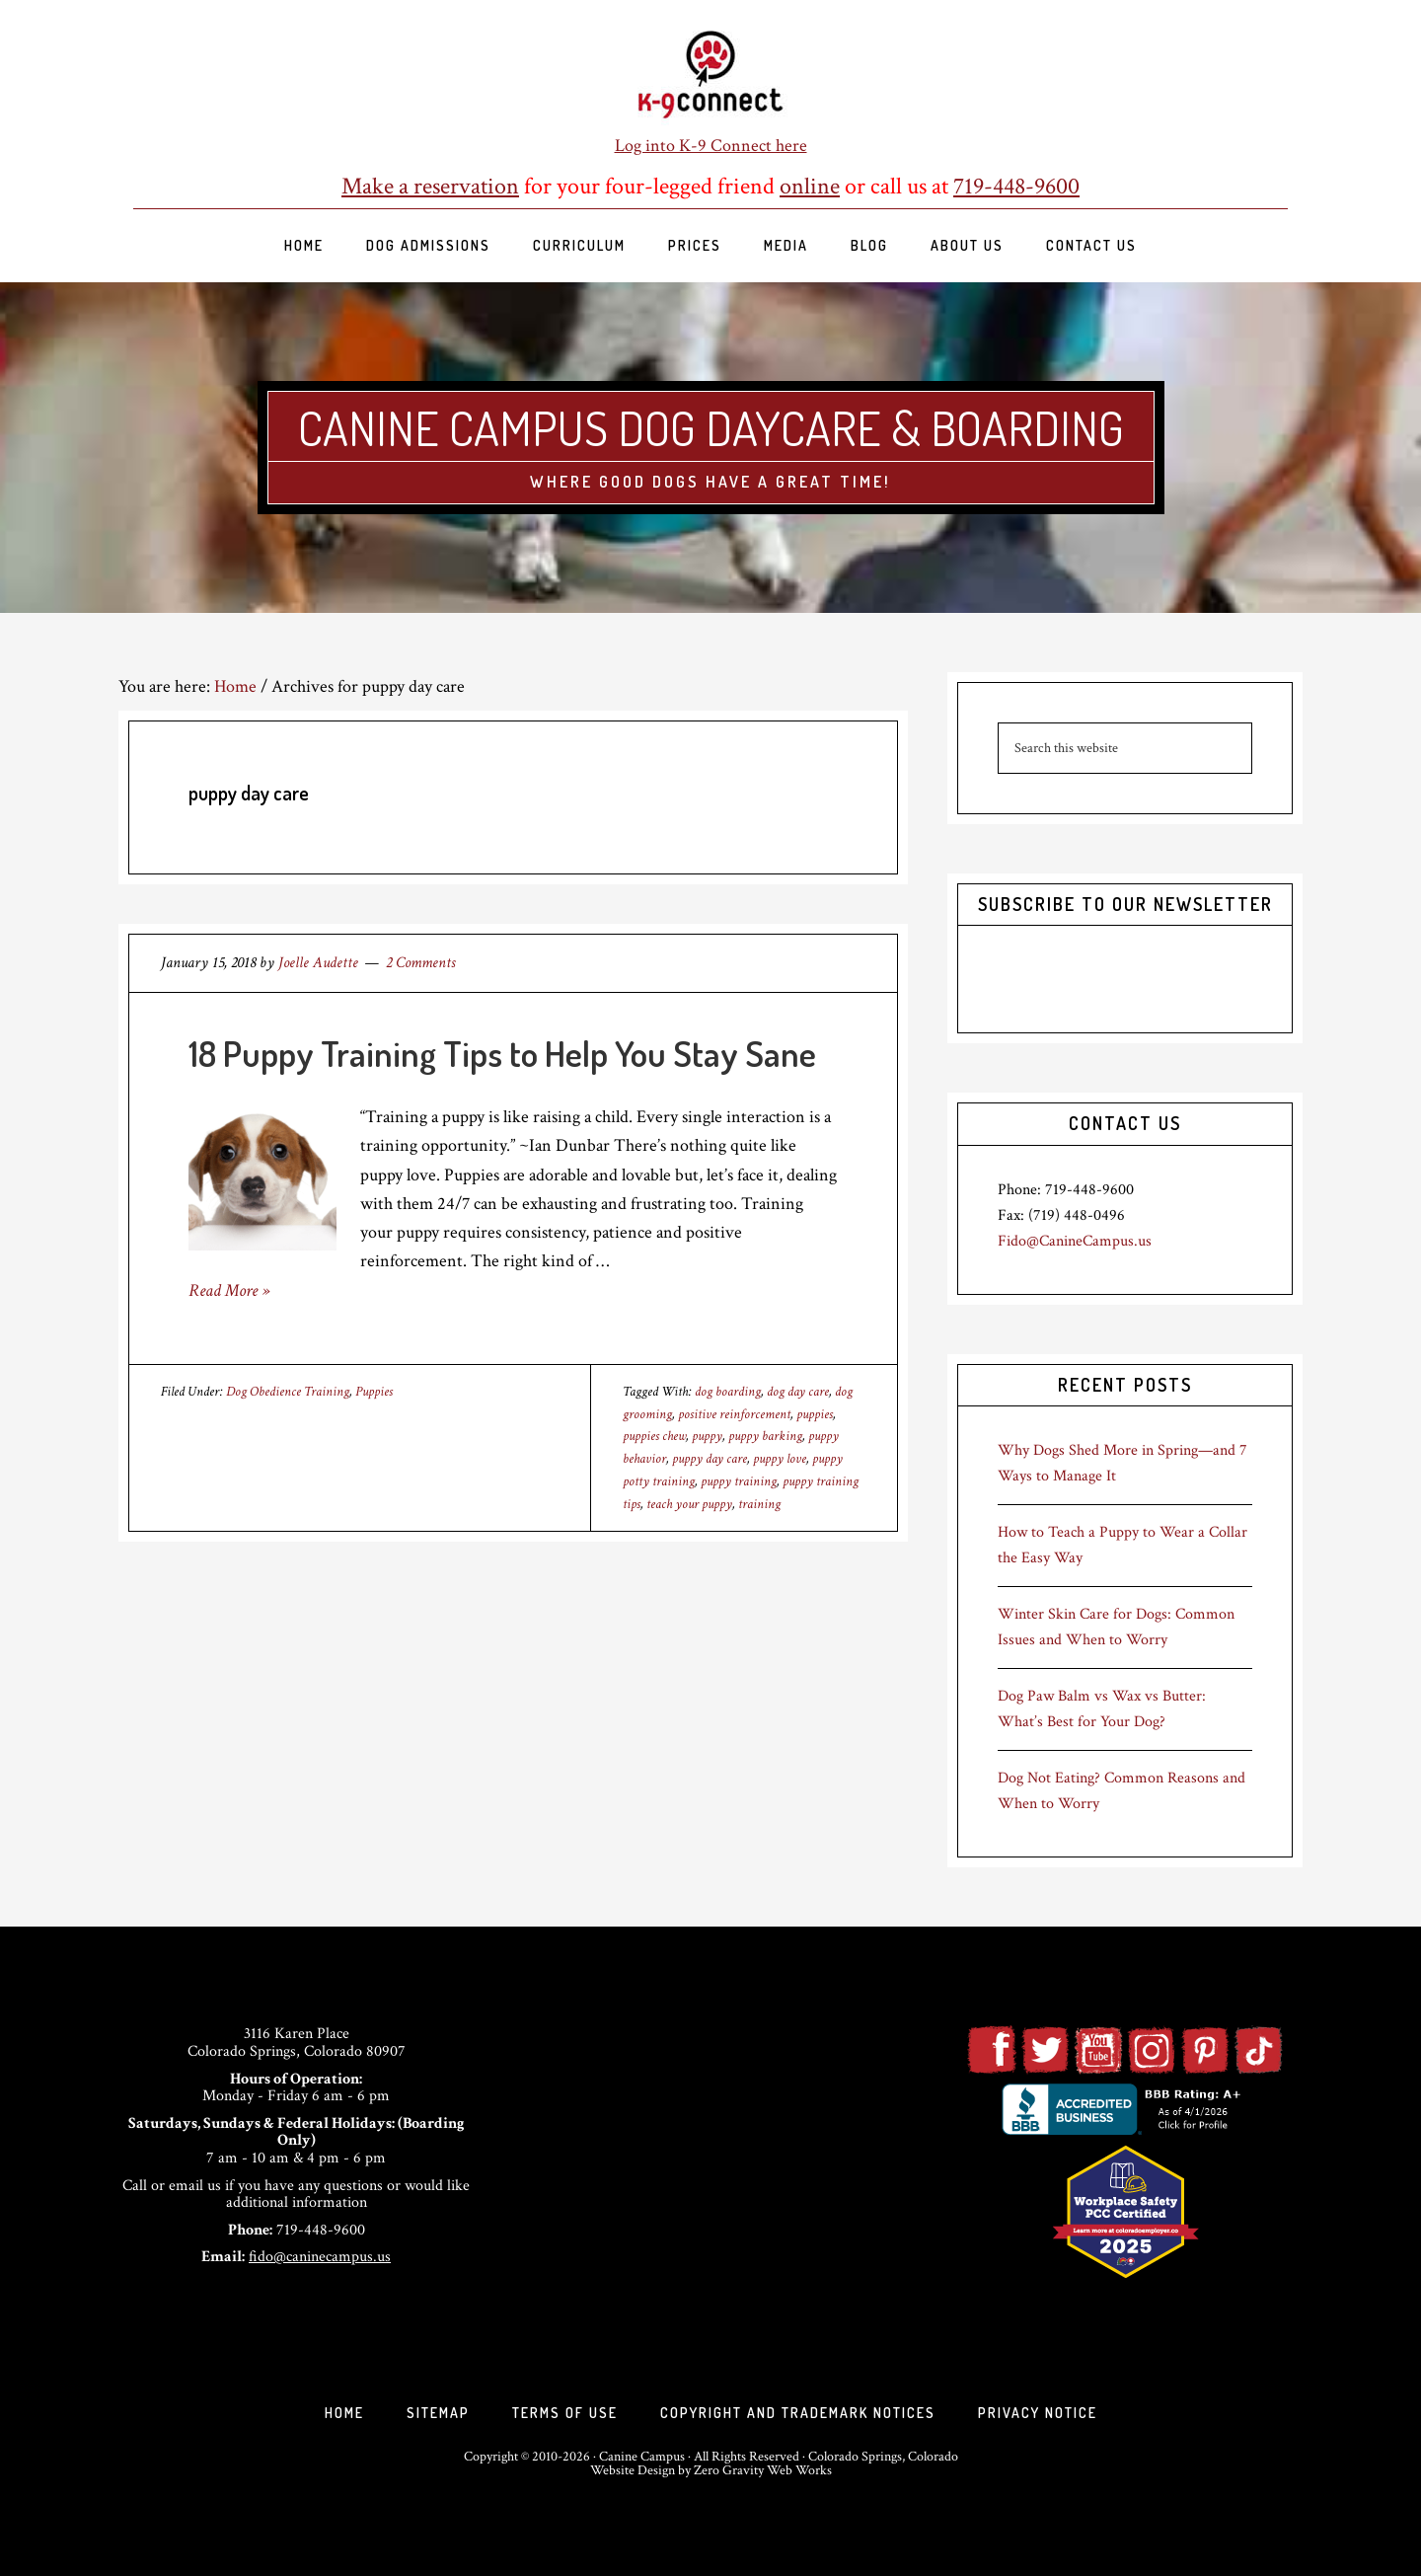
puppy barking (765, 1436)
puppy (707, 1436)
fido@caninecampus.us (320, 2256)
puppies (814, 1414)
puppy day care (709, 1459)
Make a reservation (430, 186)
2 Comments (420, 962)
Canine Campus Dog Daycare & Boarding (711, 427)
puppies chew (654, 1436)
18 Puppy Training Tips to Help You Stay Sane (502, 1053)
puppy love (779, 1459)
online (810, 186)
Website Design (632, 2470)
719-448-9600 (1016, 186)
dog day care (798, 1392)
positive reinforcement (734, 1414)
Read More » (228, 1290)
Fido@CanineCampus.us (1075, 1241)
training (759, 1504)
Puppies (374, 1392)
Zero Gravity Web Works (763, 2470)
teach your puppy (689, 1504)
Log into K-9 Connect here (711, 145)
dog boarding (728, 1392)
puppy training (739, 1481)
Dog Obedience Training (287, 1392)
